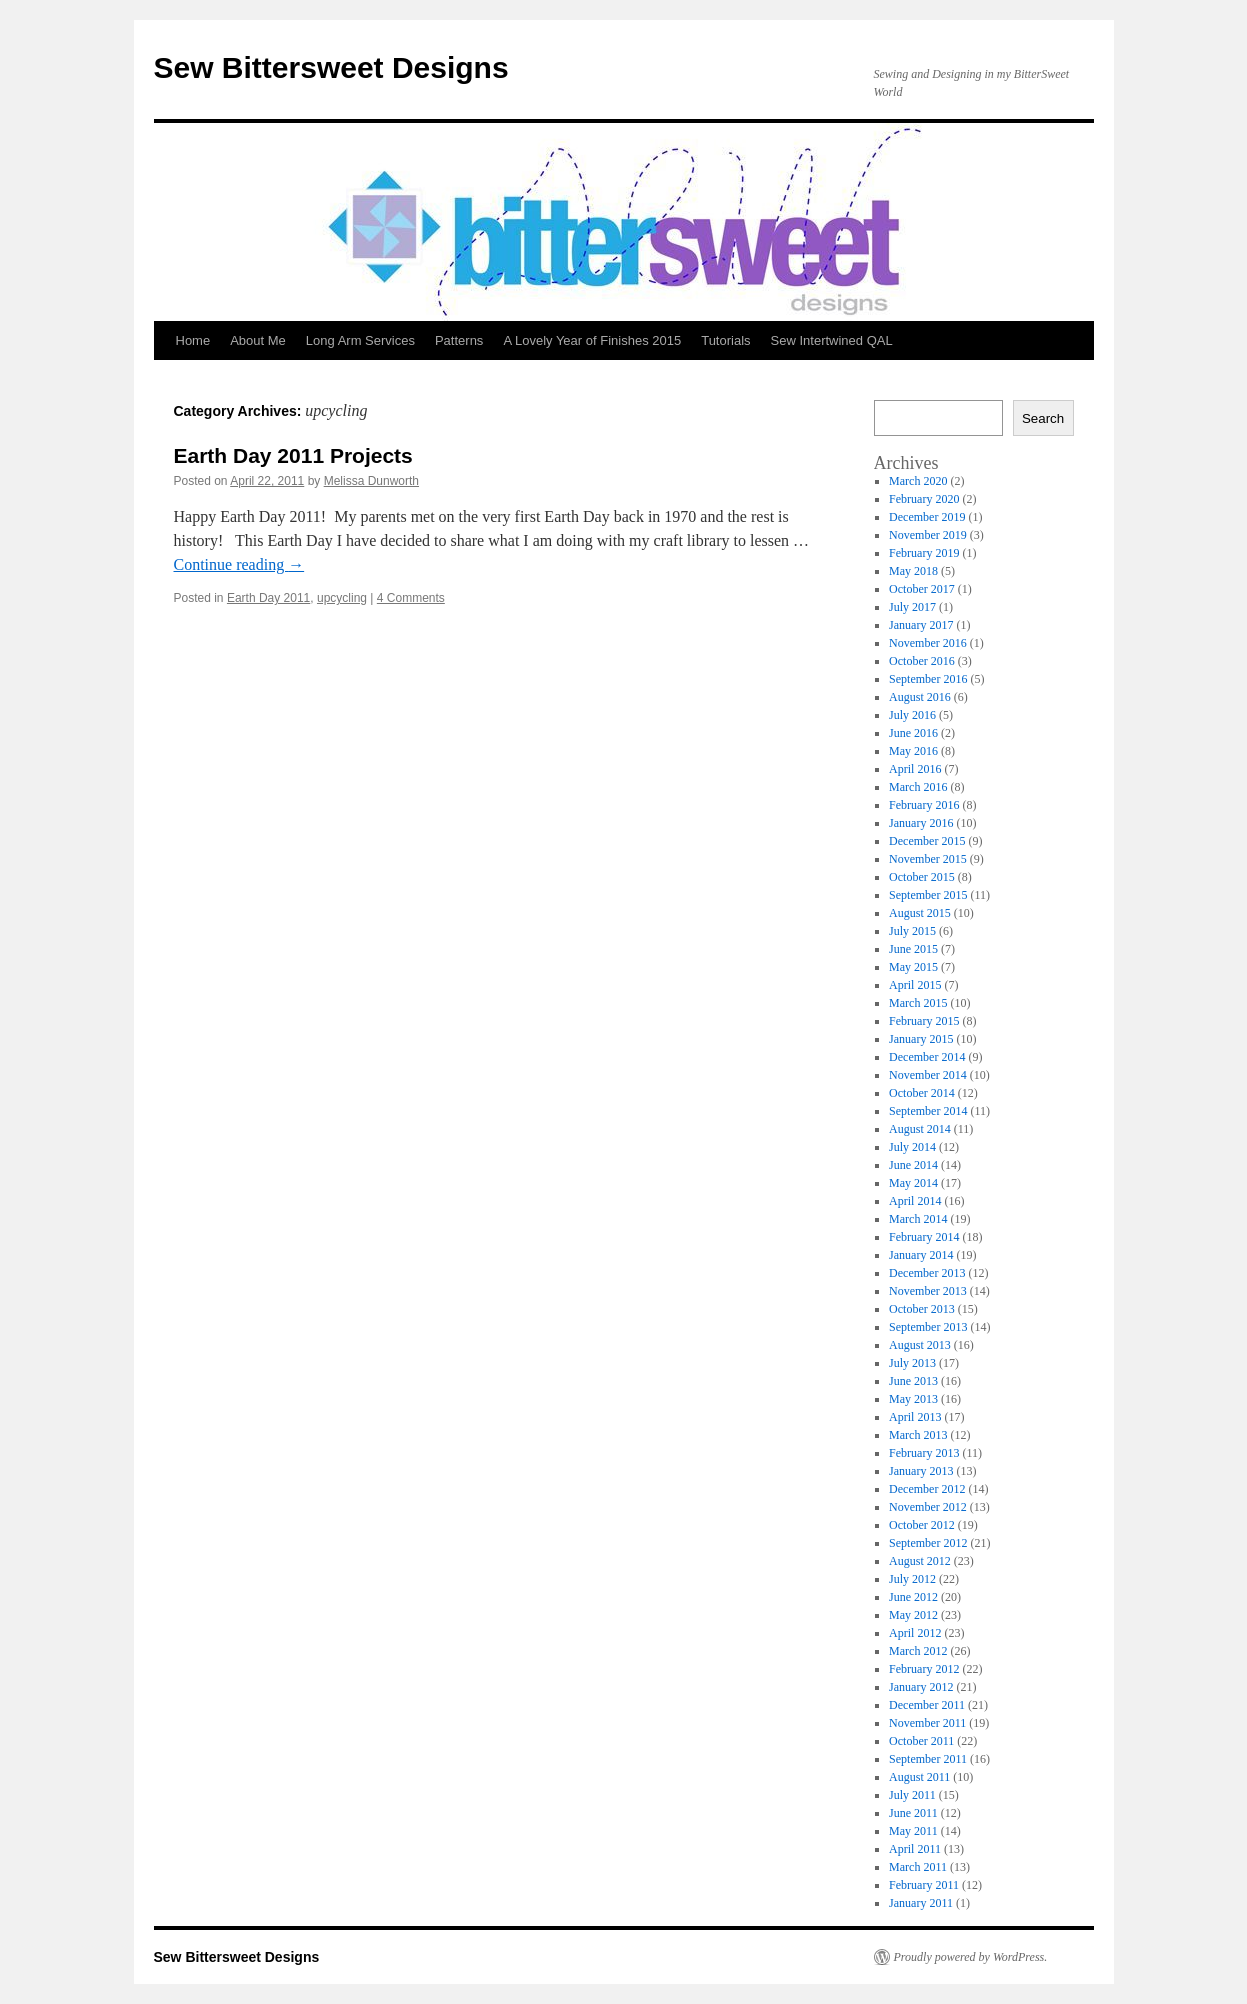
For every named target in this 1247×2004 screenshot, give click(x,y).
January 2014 (921, 1255)
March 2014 (918, 1219)
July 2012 (912, 1579)
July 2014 (912, 1147)
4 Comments (411, 598)
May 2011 (913, 1831)
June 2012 (913, 1597)
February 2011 (924, 1885)
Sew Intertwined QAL (832, 340)
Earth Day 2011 (268, 598)
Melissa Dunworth (371, 481)
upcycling (342, 598)
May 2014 (913, 1183)
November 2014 (928, 1075)
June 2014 (913, 1165)
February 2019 (924, 553)
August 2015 (920, 913)
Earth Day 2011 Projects (293, 455)
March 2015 (918, 1003)
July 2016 (912, 715)
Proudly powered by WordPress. (971, 1957)
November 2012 (928, 1507)
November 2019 (928, 535)
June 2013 (913, 1381)
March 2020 (918, 481)
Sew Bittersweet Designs (331, 67)
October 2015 (922, 877)
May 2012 (913, 1615)
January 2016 (921, 823)
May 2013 (913, 1399)
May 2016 (913, 751)
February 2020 (924, 499)
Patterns (459, 340)
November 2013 (928, 1291)
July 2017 (912, 607)
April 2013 (915, 1417)
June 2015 (913, 949)
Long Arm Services (360, 340)
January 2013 (921, 1471)
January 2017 (921, 625)
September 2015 (928, 895)
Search (1043, 418)
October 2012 (922, 1525)
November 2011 (927, 1723)
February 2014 (924, 1237)
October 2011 (921, 1741)
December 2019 (927, 517)
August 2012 (920, 1561)
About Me (258, 340)
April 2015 (915, 985)
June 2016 (913, 733)
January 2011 (921, 1903)
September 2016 (928, 679)
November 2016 (928, 643)
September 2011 (928, 1759)
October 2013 (922, 1309)
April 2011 (915, 1849)
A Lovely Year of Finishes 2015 (592, 340)
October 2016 (922, 661)
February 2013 (924, 1453)
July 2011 (912, 1795)
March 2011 (918, 1867)
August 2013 (920, 1345)
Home (193, 340)
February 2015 (924, 1021)
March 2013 (918, 1435)
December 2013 (927, 1273)
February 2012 (924, 1669)
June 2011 (913, 1813)
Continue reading (239, 564)
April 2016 (915, 769)
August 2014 (920, 1129)
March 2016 (918, 787)
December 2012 (927, 1489)
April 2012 (915, 1633)
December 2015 (927, 841)
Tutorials (725, 340)
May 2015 (913, 967)
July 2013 (912, 1363)
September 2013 (928, 1327)
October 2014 (922, 1093)
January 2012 (921, 1687)
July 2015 (912, 931)
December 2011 (927, 1705)
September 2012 (928, 1543)
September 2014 (928, 1111)
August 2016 (920, 697)
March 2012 (918, 1651)
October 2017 (922, 589)
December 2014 (927, 1057)
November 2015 (928, 859)
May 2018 (913, 571)
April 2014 (915, 1201)
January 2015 (921, 1039)
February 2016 (924, 805)
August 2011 (919, 1777)
